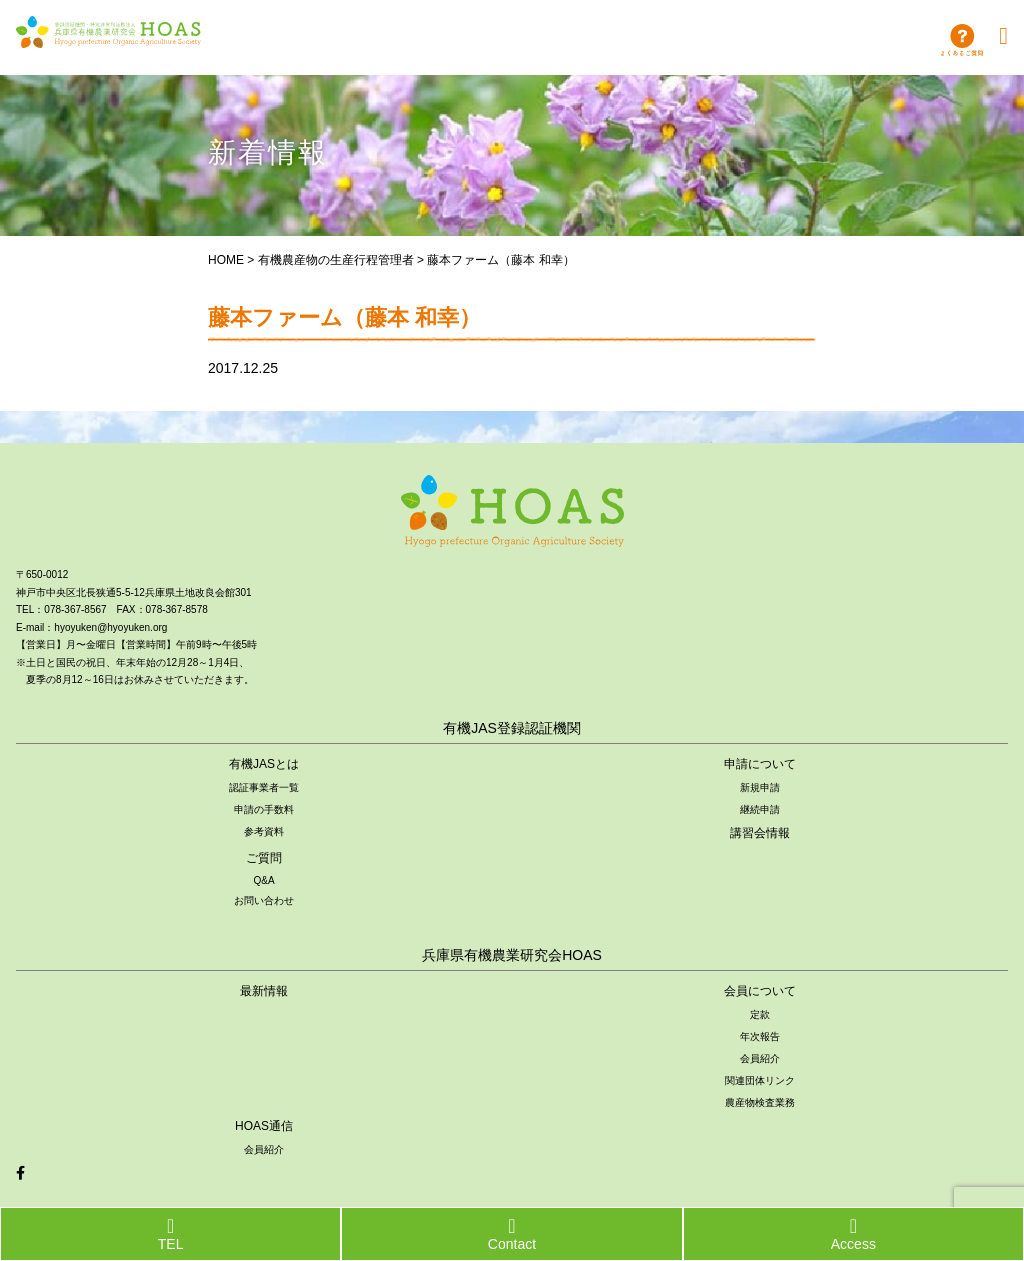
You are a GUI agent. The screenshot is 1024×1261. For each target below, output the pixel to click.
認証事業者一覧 (264, 787)
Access (853, 1234)
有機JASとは (264, 764)
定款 (760, 1014)
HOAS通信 (264, 1126)
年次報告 (760, 1036)
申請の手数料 (264, 809)
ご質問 (264, 858)
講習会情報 (760, 833)
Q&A (263, 880)
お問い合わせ (264, 900)
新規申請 (760, 787)
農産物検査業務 (760, 1102)
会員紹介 (760, 1058)
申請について (760, 764)
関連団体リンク (760, 1080)
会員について (760, 991)
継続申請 (760, 809)
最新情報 (264, 991)
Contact (512, 1234)
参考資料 (264, 831)
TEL (171, 1234)
